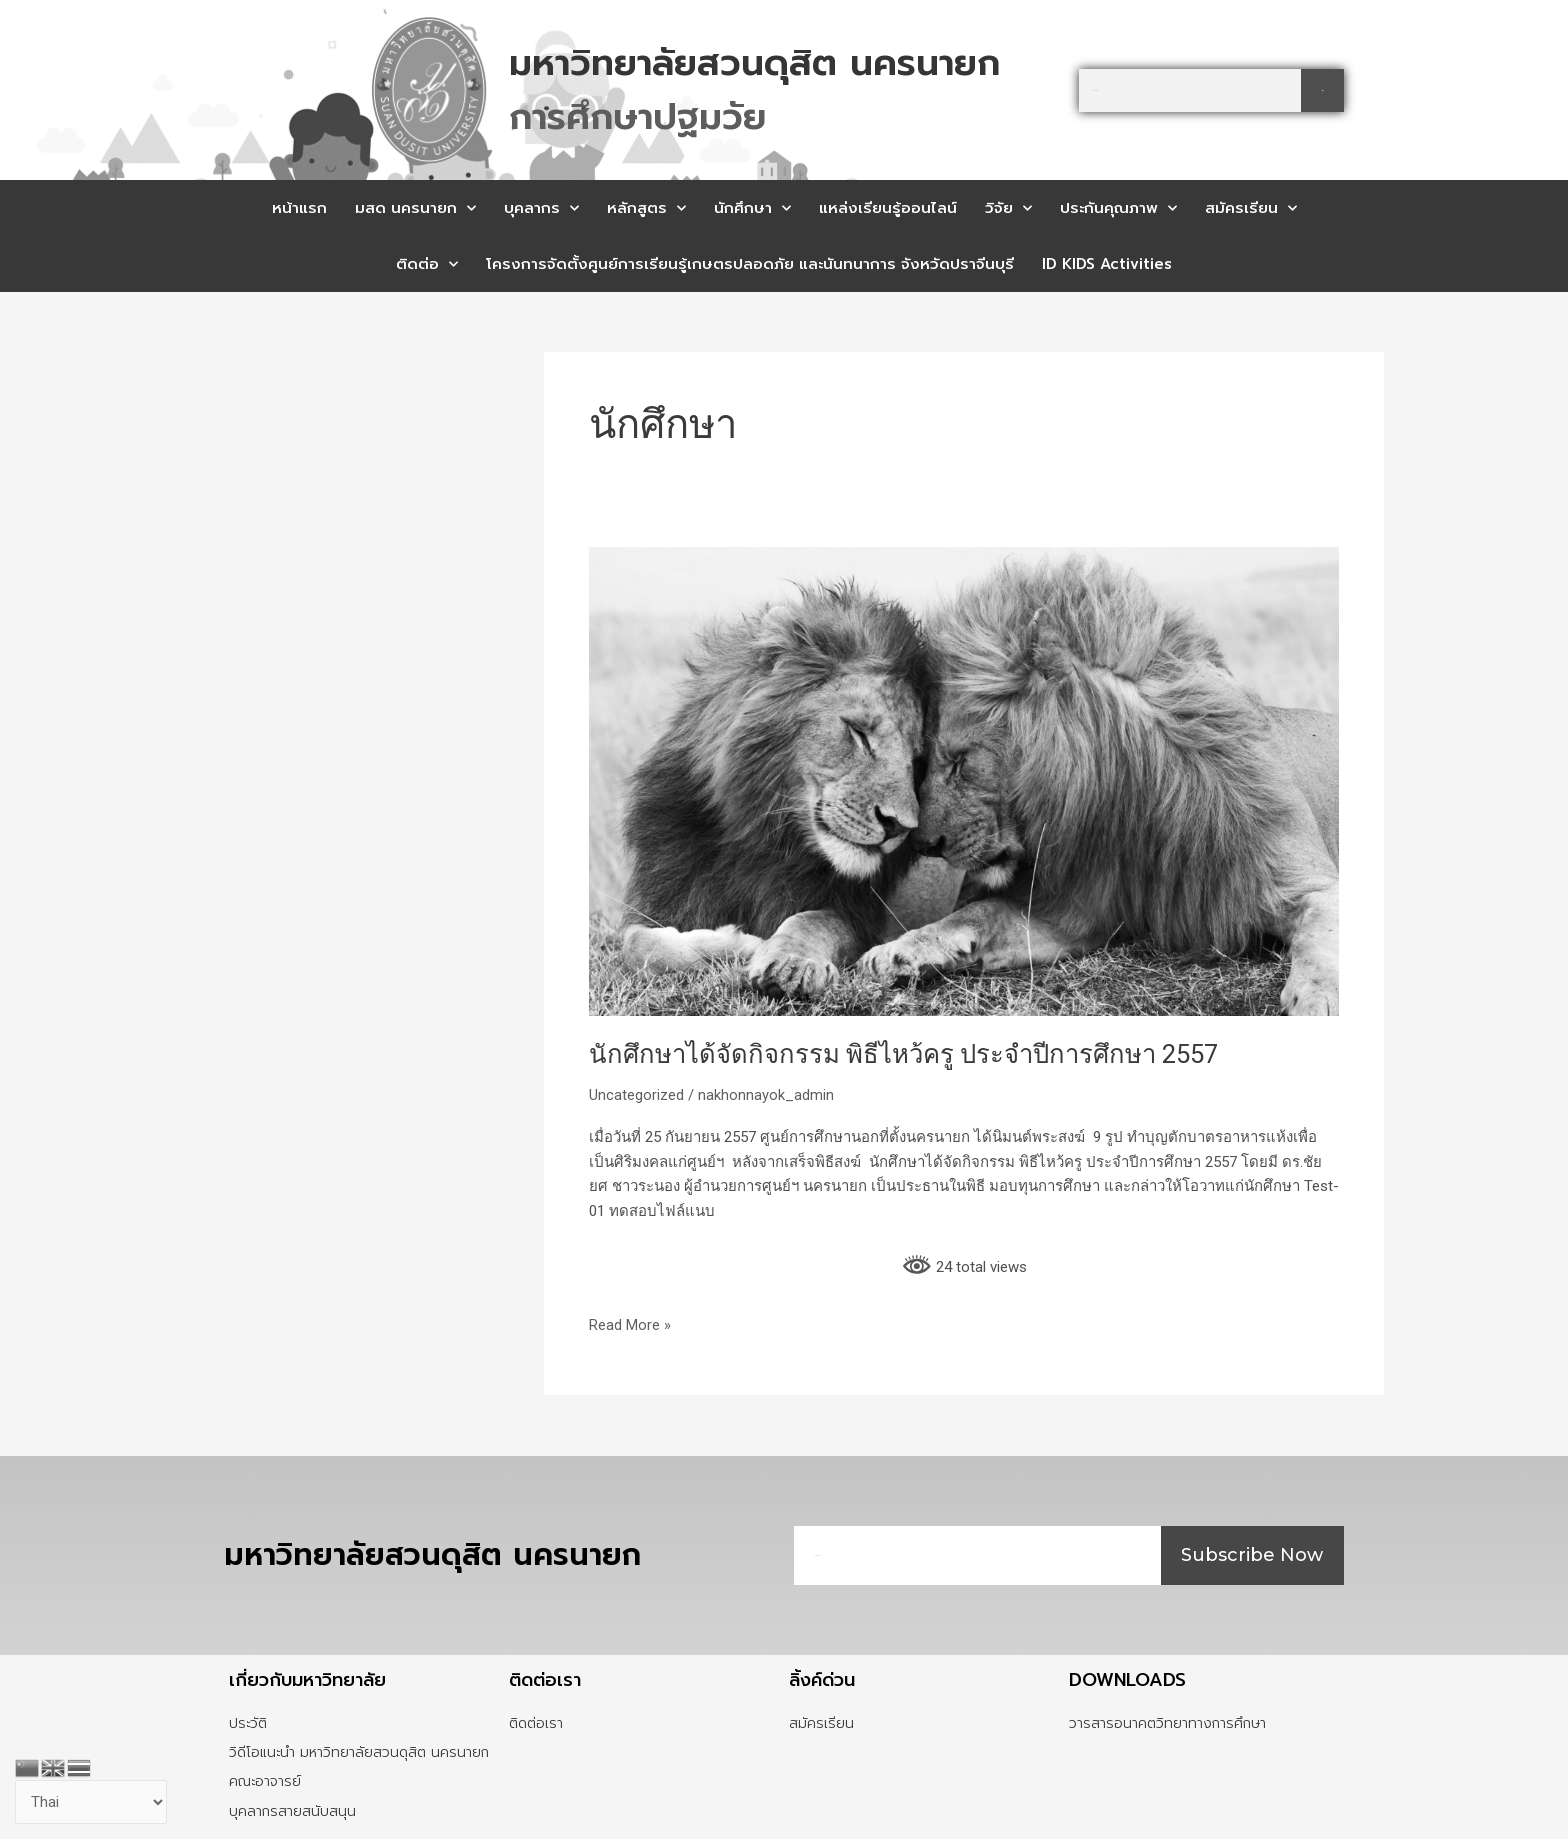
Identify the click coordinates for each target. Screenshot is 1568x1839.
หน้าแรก (299, 208)
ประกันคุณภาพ (1118, 208)
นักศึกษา (752, 208)
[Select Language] (92, 1802)
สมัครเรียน (1251, 208)
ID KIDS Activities (1107, 264)
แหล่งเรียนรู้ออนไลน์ (888, 208)
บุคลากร (541, 208)
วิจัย (1008, 208)
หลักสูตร (646, 208)
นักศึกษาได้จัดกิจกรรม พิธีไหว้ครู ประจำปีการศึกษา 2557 (910, 1054)
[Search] (1322, 90)
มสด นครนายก (415, 208)
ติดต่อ (427, 264)
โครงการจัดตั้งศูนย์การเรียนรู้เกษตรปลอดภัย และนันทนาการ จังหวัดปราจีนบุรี (750, 264)
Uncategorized (636, 1095)
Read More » (630, 1323)
